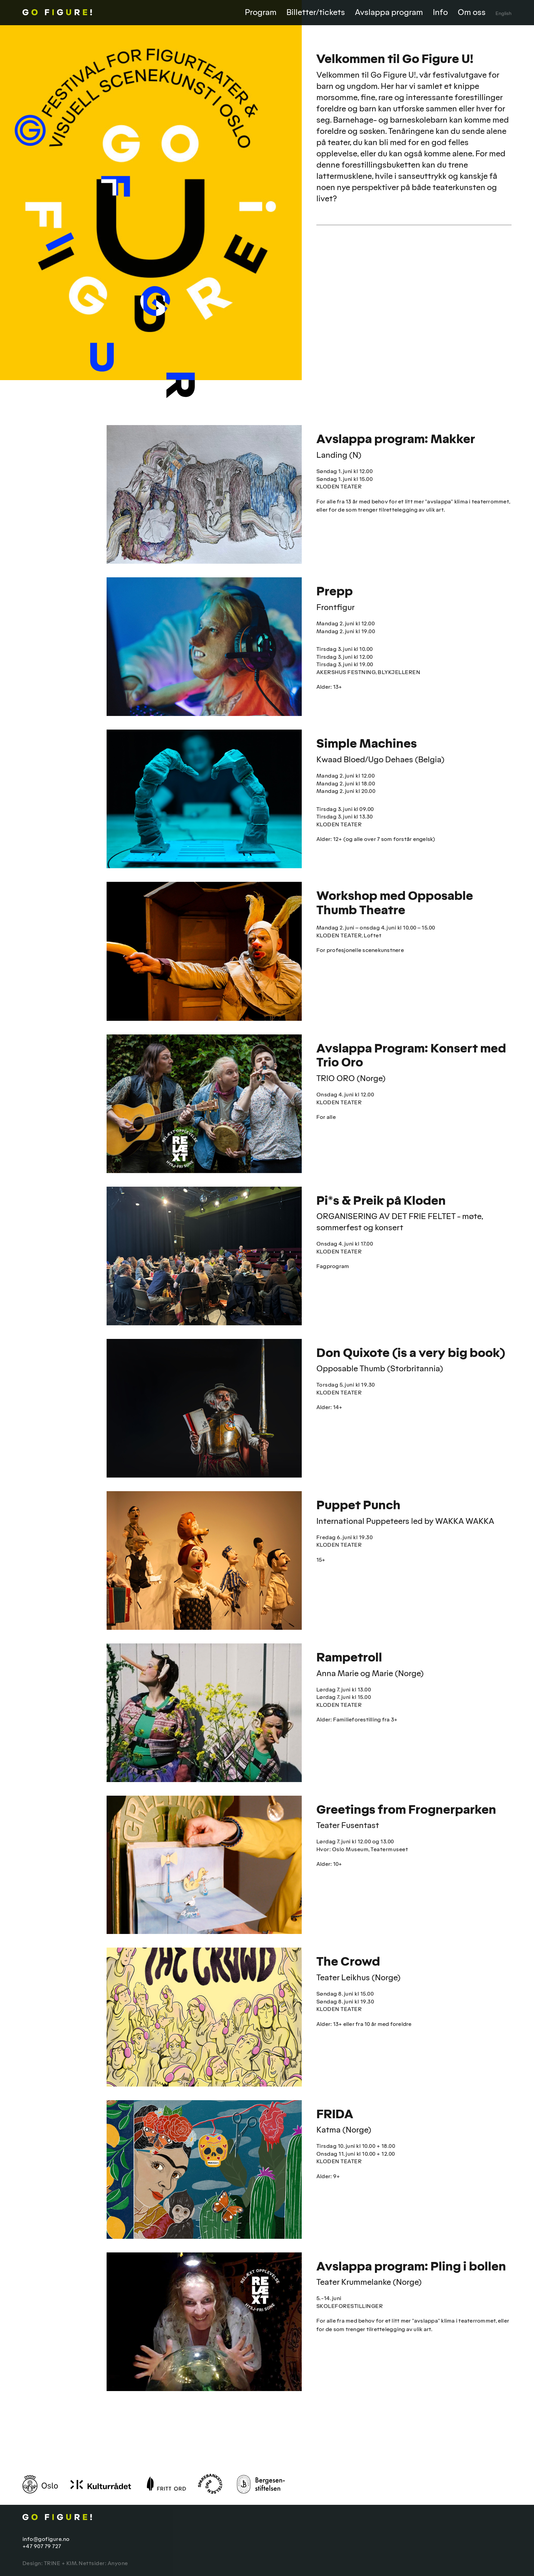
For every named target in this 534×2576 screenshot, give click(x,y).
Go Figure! (88, 12)
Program (261, 12)
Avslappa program (389, 12)
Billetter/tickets (315, 12)
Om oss (472, 12)
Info (440, 12)
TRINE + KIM (60, 2563)
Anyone (118, 2563)
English (504, 13)
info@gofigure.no (46, 2539)
